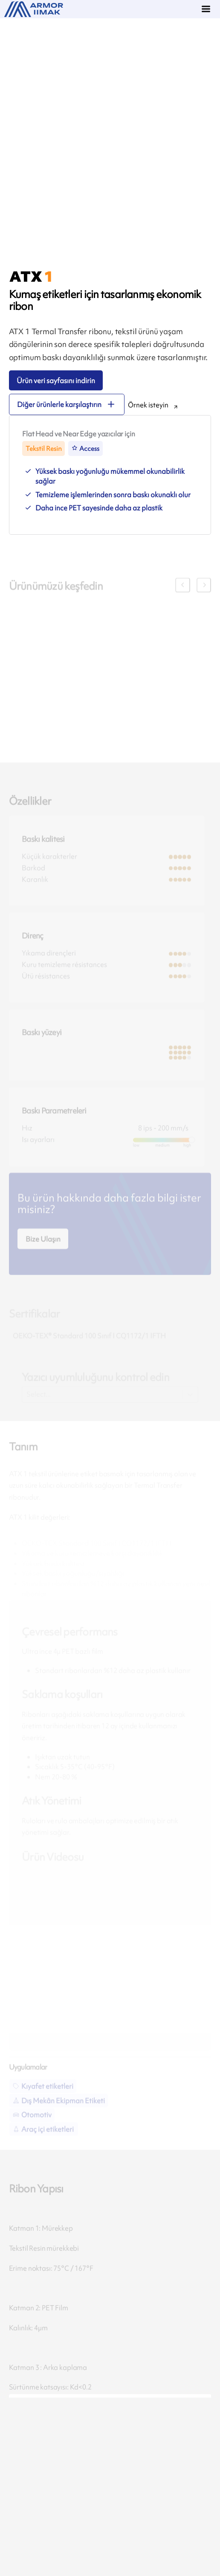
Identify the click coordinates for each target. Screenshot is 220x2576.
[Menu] (207, 10)
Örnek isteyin (148, 405)
